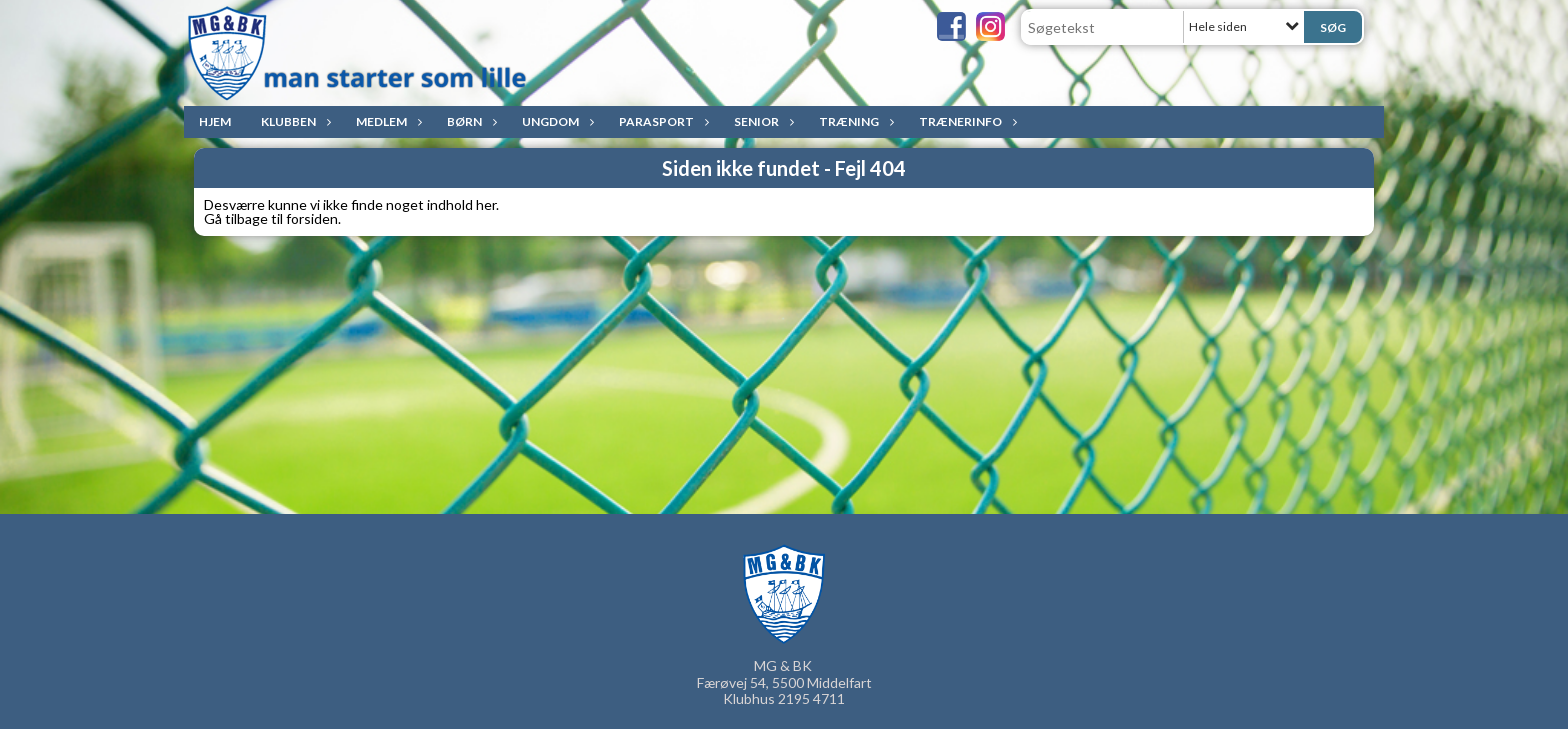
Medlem (386, 121)
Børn (469, 121)
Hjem (215, 121)
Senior (761, 121)
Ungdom (555, 121)
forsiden (312, 218)
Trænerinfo (965, 121)
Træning (854, 121)
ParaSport (661, 121)
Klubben (293, 121)
